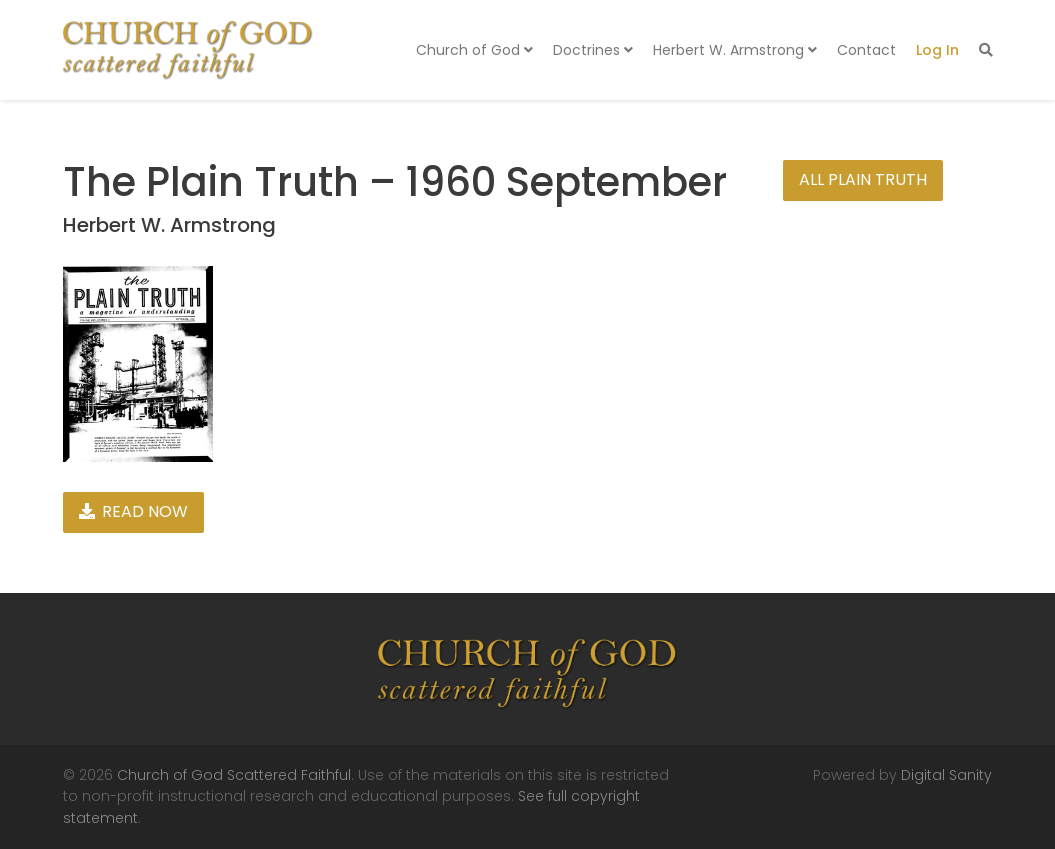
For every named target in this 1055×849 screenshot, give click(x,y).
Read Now (133, 511)
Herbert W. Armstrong (735, 50)
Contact (866, 50)
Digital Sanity (946, 775)
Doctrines (593, 50)
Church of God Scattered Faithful (234, 775)
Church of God (474, 50)
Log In (937, 50)
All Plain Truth (863, 179)
